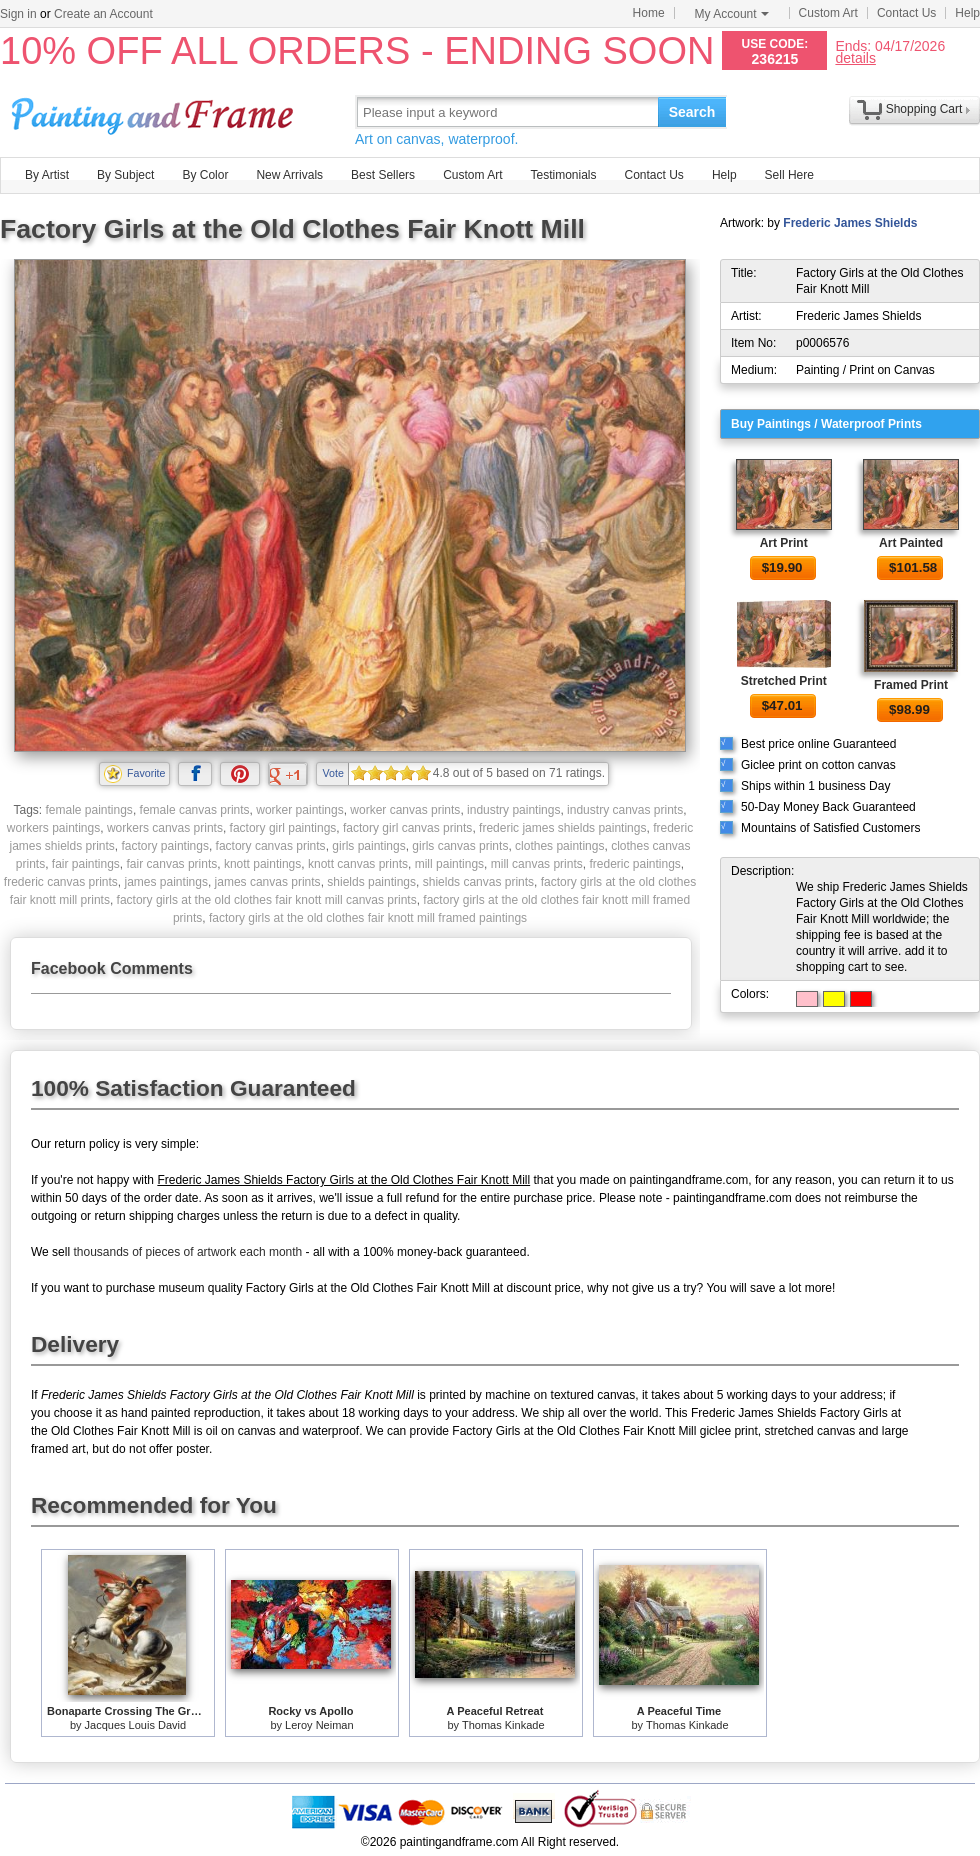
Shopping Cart (924, 109)
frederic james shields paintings (562, 828)
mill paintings (449, 864)
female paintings (88, 810)
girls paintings (368, 846)
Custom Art (828, 13)
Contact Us (906, 13)
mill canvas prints (537, 864)
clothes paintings (559, 846)
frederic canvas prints (61, 882)
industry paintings (513, 810)
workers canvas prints (165, 828)
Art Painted (911, 543)
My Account (732, 14)
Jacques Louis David (136, 1725)
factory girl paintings (283, 828)
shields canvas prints (478, 882)
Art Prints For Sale (155, 111)
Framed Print (911, 685)
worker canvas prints (405, 810)
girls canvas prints (460, 846)
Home (649, 13)
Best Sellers (383, 175)
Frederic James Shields (850, 223)
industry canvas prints (625, 810)
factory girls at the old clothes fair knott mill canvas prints (267, 900)
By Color (205, 175)
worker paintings (299, 810)
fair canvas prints (172, 864)
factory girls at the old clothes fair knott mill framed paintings (368, 918)
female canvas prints (195, 810)
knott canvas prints (358, 864)
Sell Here (789, 175)
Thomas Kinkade (503, 1725)
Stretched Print (784, 681)
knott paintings (262, 864)
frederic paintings (634, 864)
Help (967, 13)
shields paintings (371, 882)
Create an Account (103, 14)
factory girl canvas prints (407, 828)
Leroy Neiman (319, 1725)
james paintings (166, 882)
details (855, 57)
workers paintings (53, 828)
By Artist (47, 175)
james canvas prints (268, 882)
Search (692, 112)
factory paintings (165, 846)
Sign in (18, 14)
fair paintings (86, 864)
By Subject (125, 175)
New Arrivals (289, 175)
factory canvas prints (271, 846)
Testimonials (563, 175)
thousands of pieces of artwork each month (187, 1252)
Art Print (784, 543)
